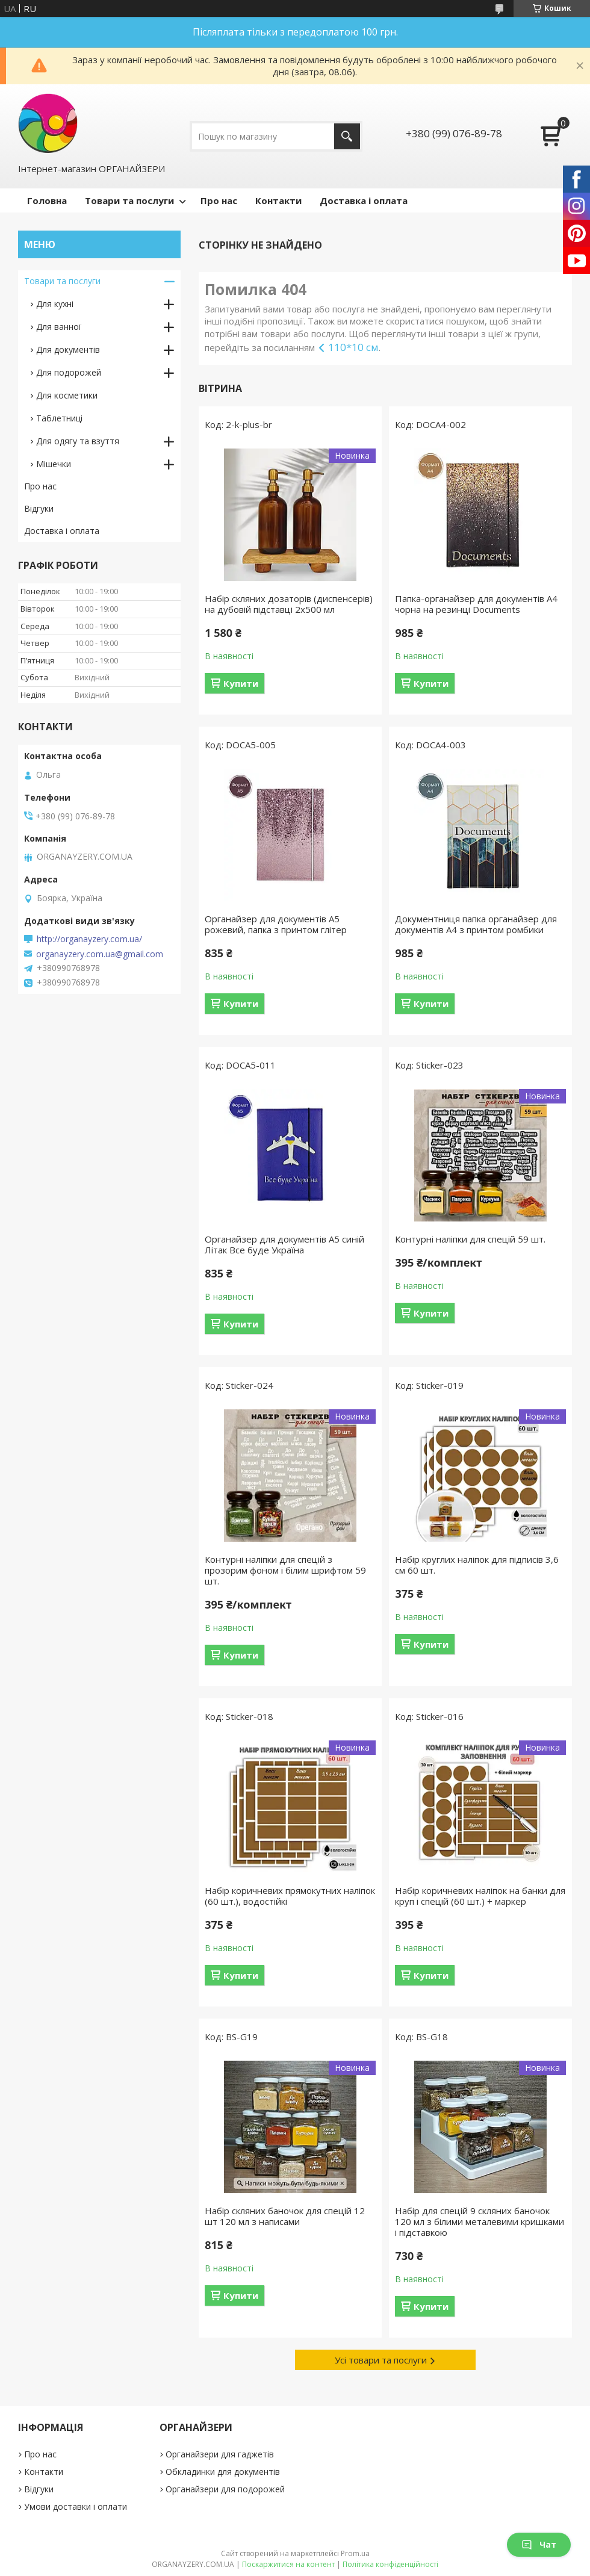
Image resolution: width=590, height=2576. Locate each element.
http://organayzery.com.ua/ (89, 939)
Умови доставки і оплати (75, 2506)
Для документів (68, 349)
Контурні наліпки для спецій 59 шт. (470, 1239)
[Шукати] (347, 136)
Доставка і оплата (364, 200)
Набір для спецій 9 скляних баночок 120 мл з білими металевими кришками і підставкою (479, 2221)
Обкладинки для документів (223, 2471)
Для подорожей (68, 372)
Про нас (218, 200)
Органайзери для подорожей (225, 2489)
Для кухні (54, 303)
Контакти (278, 200)
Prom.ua (355, 2553)
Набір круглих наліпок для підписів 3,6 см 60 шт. (477, 1564)
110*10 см (353, 347)
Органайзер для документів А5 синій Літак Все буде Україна (284, 1244)
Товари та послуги (129, 200)
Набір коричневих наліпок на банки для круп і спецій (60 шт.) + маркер (480, 1896)
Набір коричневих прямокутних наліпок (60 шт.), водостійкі (290, 1896)
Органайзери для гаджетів (220, 2454)
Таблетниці (59, 418)
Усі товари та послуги (381, 2360)
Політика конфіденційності (390, 2564)
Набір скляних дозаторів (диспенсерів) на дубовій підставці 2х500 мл (289, 604)
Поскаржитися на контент (288, 2564)
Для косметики (67, 395)
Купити (240, 683)
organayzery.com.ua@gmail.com (99, 954)
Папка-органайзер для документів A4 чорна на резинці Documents (476, 604)
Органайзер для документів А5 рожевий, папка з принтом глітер (276, 924)
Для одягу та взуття (77, 441)
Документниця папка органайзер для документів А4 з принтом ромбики (476, 924)
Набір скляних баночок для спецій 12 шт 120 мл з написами (285, 2216)
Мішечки (53, 464)
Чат (538, 2544)
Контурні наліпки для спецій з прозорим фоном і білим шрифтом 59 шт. (285, 1570)
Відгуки (39, 508)
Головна (47, 200)
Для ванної (58, 326)
